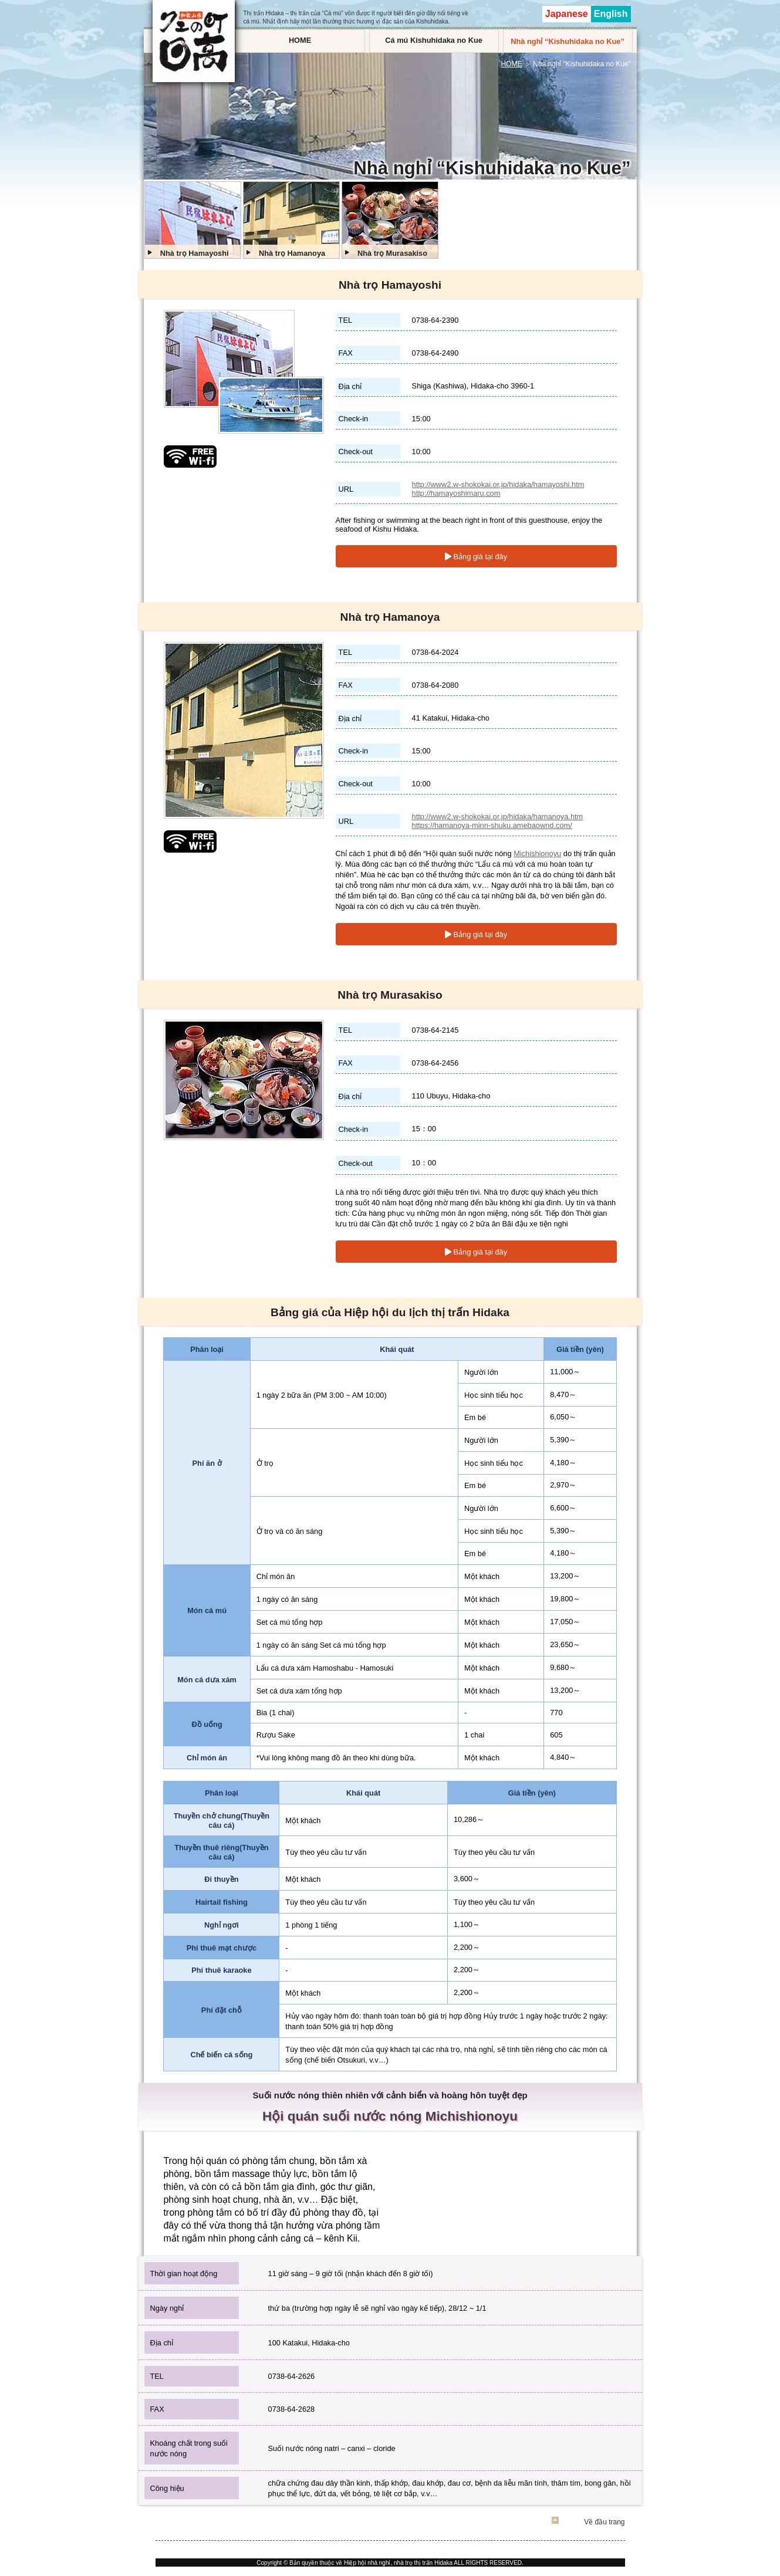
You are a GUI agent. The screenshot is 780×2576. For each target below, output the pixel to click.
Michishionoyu (537, 853)
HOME (300, 40)
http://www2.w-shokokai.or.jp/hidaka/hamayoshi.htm (498, 484)
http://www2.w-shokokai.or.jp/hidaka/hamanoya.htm (497, 816)
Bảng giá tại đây (476, 556)
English (611, 14)
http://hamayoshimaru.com (456, 493)
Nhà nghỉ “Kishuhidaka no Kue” (567, 41)
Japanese (566, 14)
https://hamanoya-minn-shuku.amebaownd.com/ (492, 825)
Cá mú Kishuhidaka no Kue (433, 40)
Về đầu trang (604, 2522)
